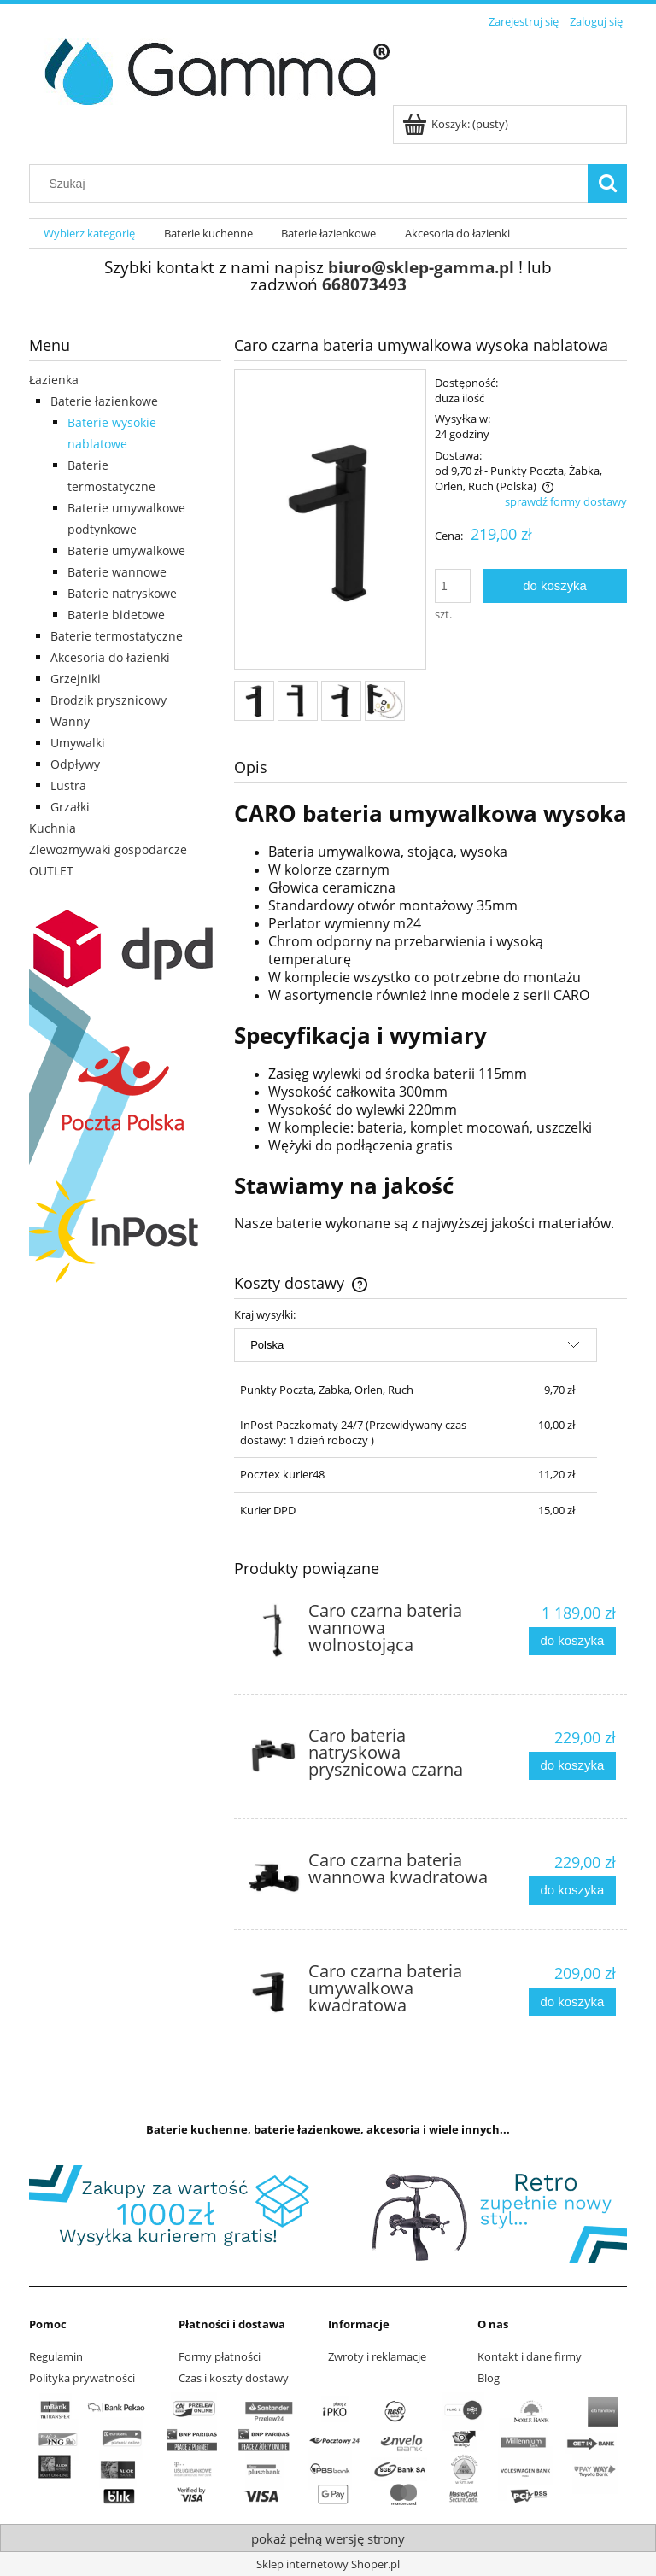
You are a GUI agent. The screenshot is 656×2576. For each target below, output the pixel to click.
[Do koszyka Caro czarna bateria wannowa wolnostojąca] (572, 1641)
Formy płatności (220, 2356)
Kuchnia (52, 828)
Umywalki (77, 743)
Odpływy (75, 764)
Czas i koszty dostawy (234, 2378)
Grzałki (70, 807)
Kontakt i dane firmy (529, 2356)
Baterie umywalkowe (126, 550)
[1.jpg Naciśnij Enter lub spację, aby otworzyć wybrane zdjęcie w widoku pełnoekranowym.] (330, 520)
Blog (488, 2378)
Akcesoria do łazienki (110, 657)
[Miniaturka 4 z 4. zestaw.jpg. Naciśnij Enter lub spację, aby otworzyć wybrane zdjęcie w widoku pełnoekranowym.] (385, 701)
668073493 (364, 284)
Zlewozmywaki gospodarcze (108, 849)
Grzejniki (75, 678)
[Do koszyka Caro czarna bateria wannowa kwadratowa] (572, 1890)
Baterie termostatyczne (116, 636)
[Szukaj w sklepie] (313, 183)
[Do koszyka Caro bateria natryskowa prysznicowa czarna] (572, 1766)
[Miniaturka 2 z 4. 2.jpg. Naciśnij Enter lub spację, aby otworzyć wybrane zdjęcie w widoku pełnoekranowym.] (297, 701)
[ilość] (453, 586)
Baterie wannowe (117, 572)
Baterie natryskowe (122, 593)
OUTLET (51, 871)
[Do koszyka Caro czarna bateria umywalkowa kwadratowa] (572, 2002)
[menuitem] (89, 234)
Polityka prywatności (82, 2378)
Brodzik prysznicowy (108, 700)
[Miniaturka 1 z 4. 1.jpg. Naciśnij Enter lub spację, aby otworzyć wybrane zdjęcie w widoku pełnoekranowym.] (254, 701)
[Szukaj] (607, 183)
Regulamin (56, 2356)
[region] (328, 2214)
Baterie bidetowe (116, 614)
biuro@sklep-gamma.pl (421, 267)
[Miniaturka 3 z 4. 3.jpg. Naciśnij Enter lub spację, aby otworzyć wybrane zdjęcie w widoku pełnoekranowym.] (341, 701)
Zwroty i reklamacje (377, 2356)
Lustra (68, 785)
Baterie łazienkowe (104, 401)
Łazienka (54, 380)
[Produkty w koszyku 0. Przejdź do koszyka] (456, 124)
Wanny (70, 721)
